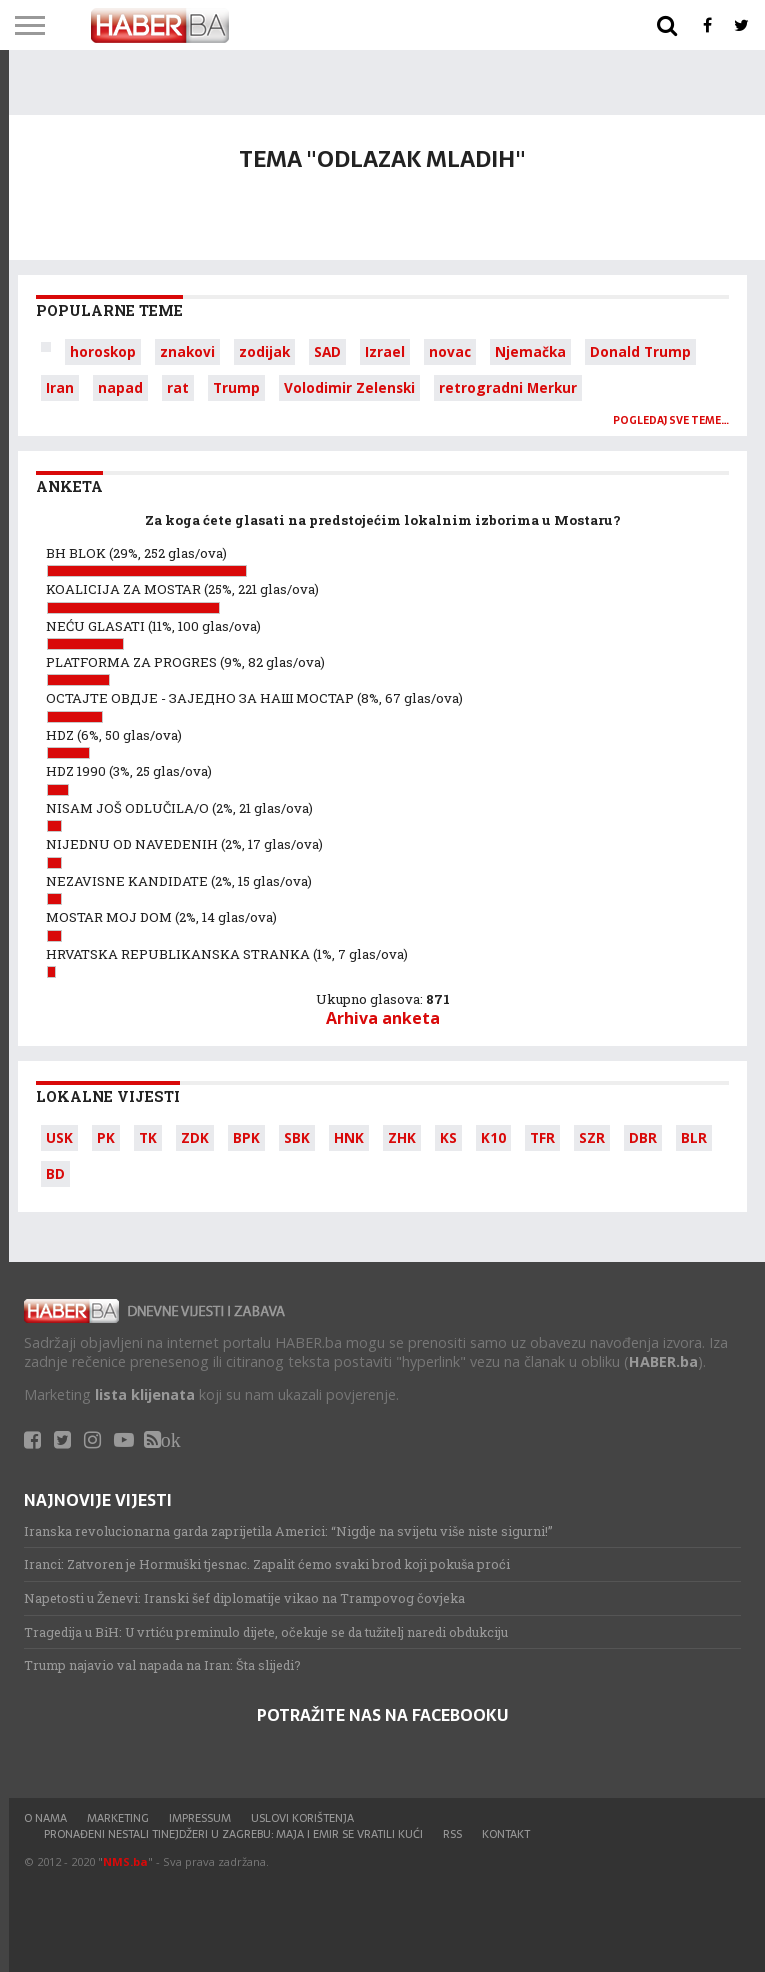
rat (178, 387)
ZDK (195, 1137)
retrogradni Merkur (508, 387)
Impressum (200, 1818)
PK (106, 1137)
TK (148, 1137)
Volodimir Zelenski (349, 387)
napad (120, 387)
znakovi (187, 351)
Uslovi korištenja (302, 1818)
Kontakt (506, 1834)
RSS (452, 1834)
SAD (327, 351)
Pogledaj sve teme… (671, 420)
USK (59, 1137)
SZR (592, 1137)
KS (448, 1137)
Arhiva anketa (383, 1018)
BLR (694, 1137)
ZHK (402, 1137)
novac (450, 351)
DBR (643, 1137)
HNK (349, 1137)
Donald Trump (640, 351)
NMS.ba (125, 1861)
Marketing (118, 1818)
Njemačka (530, 351)
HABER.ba (663, 1361)
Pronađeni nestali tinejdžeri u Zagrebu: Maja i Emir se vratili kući (233, 1834)
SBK (297, 1137)
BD (55, 1173)
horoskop (103, 351)
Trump (236, 387)
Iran (60, 387)
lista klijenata (145, 1394)
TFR (542, 1137)
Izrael (385, 351)
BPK (246, 1137)
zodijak (264, 351)
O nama (45, 1818)
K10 (493, 1137)
